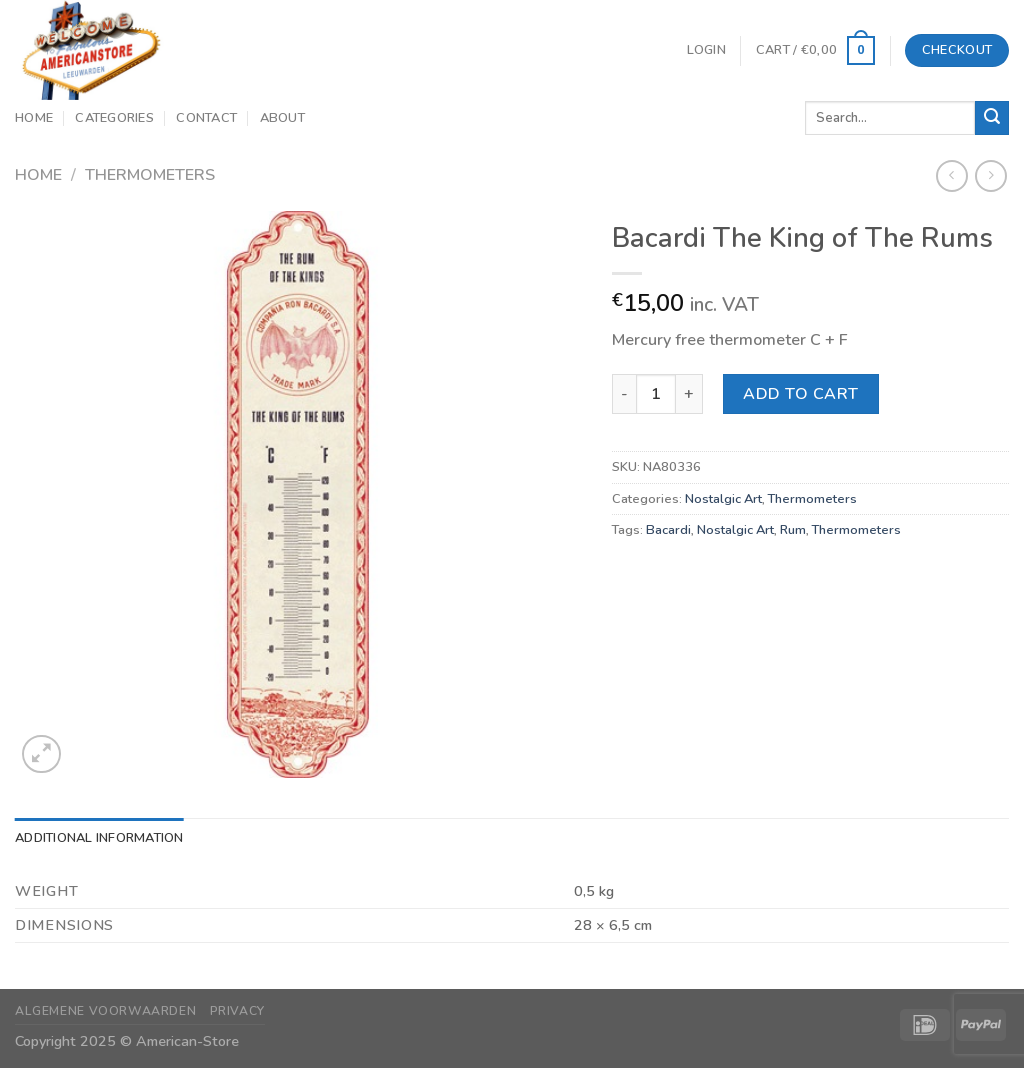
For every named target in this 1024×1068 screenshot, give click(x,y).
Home (34, 118)
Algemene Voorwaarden (105, 1011)
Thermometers (150, 175)
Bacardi (668, 530)
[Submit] (992, 118)
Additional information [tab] (99, 838)
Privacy (237, 1011)
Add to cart (800, 394)
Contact (206, 118)
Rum (793, 530)
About (282, 118)
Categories (114, 118)
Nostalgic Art (723, 499)
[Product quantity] (656, 394)
